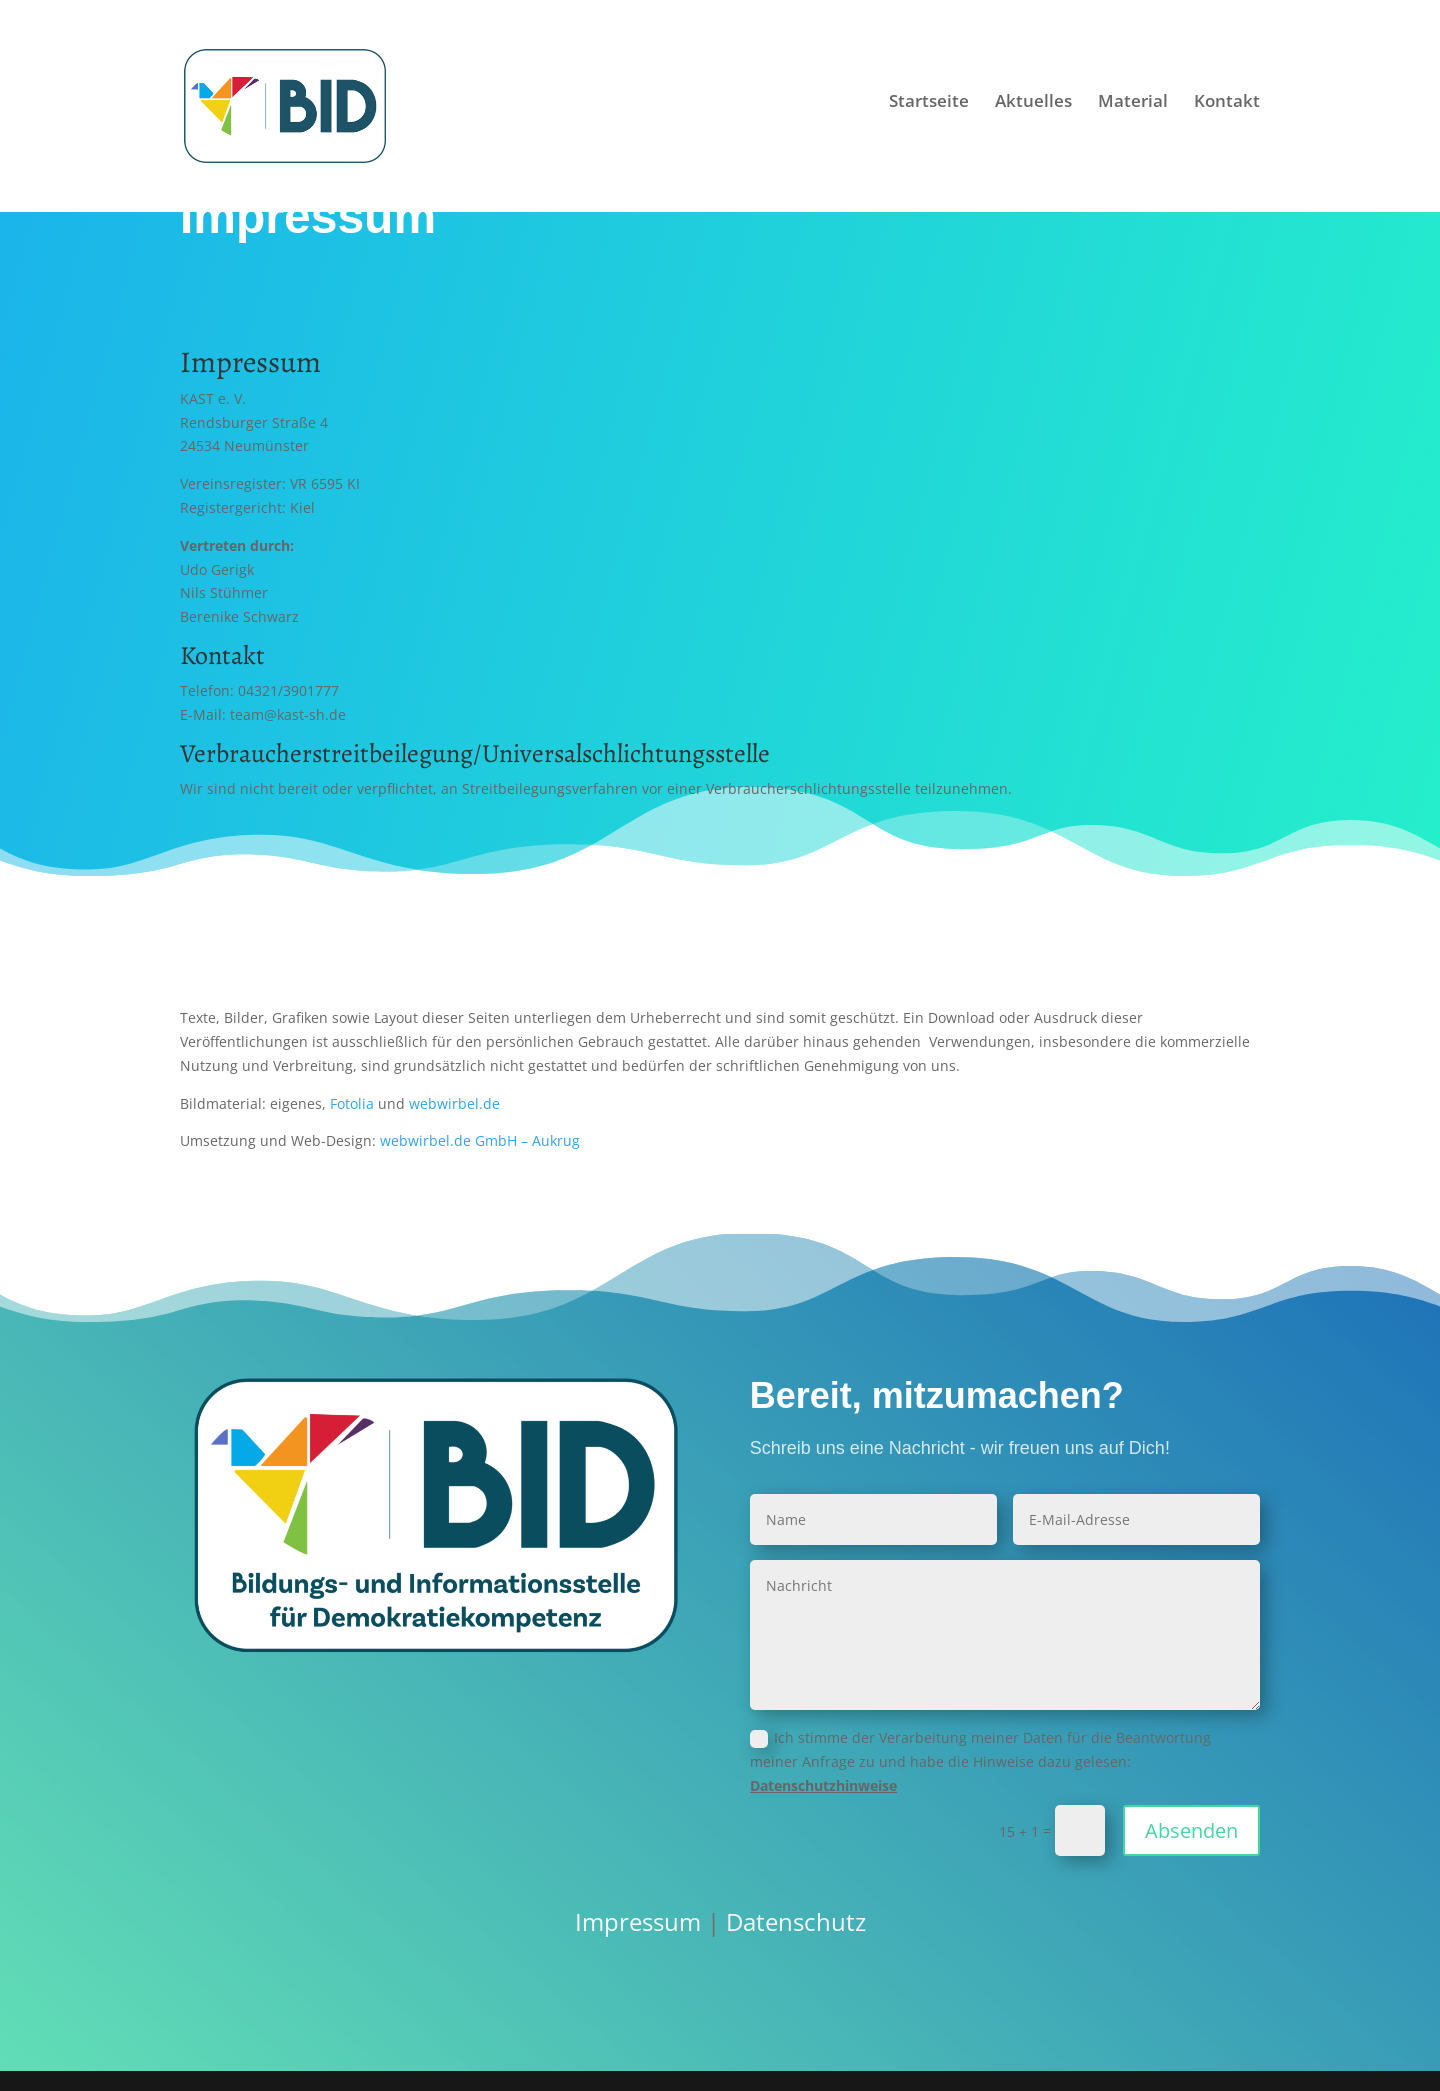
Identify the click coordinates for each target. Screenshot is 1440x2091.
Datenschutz (796, 1921)
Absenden (1191, 1830)
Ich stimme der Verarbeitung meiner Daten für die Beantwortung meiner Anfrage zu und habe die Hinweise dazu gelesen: (980, 1761)
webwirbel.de (454, 1103)
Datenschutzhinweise (823, 1785)
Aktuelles (1033, 113)
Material (1133, 113)
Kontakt (1227, 113)
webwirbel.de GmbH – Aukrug (480, 1140)
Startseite (929, 113)
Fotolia (352, 1103)
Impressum (638, 1921)
